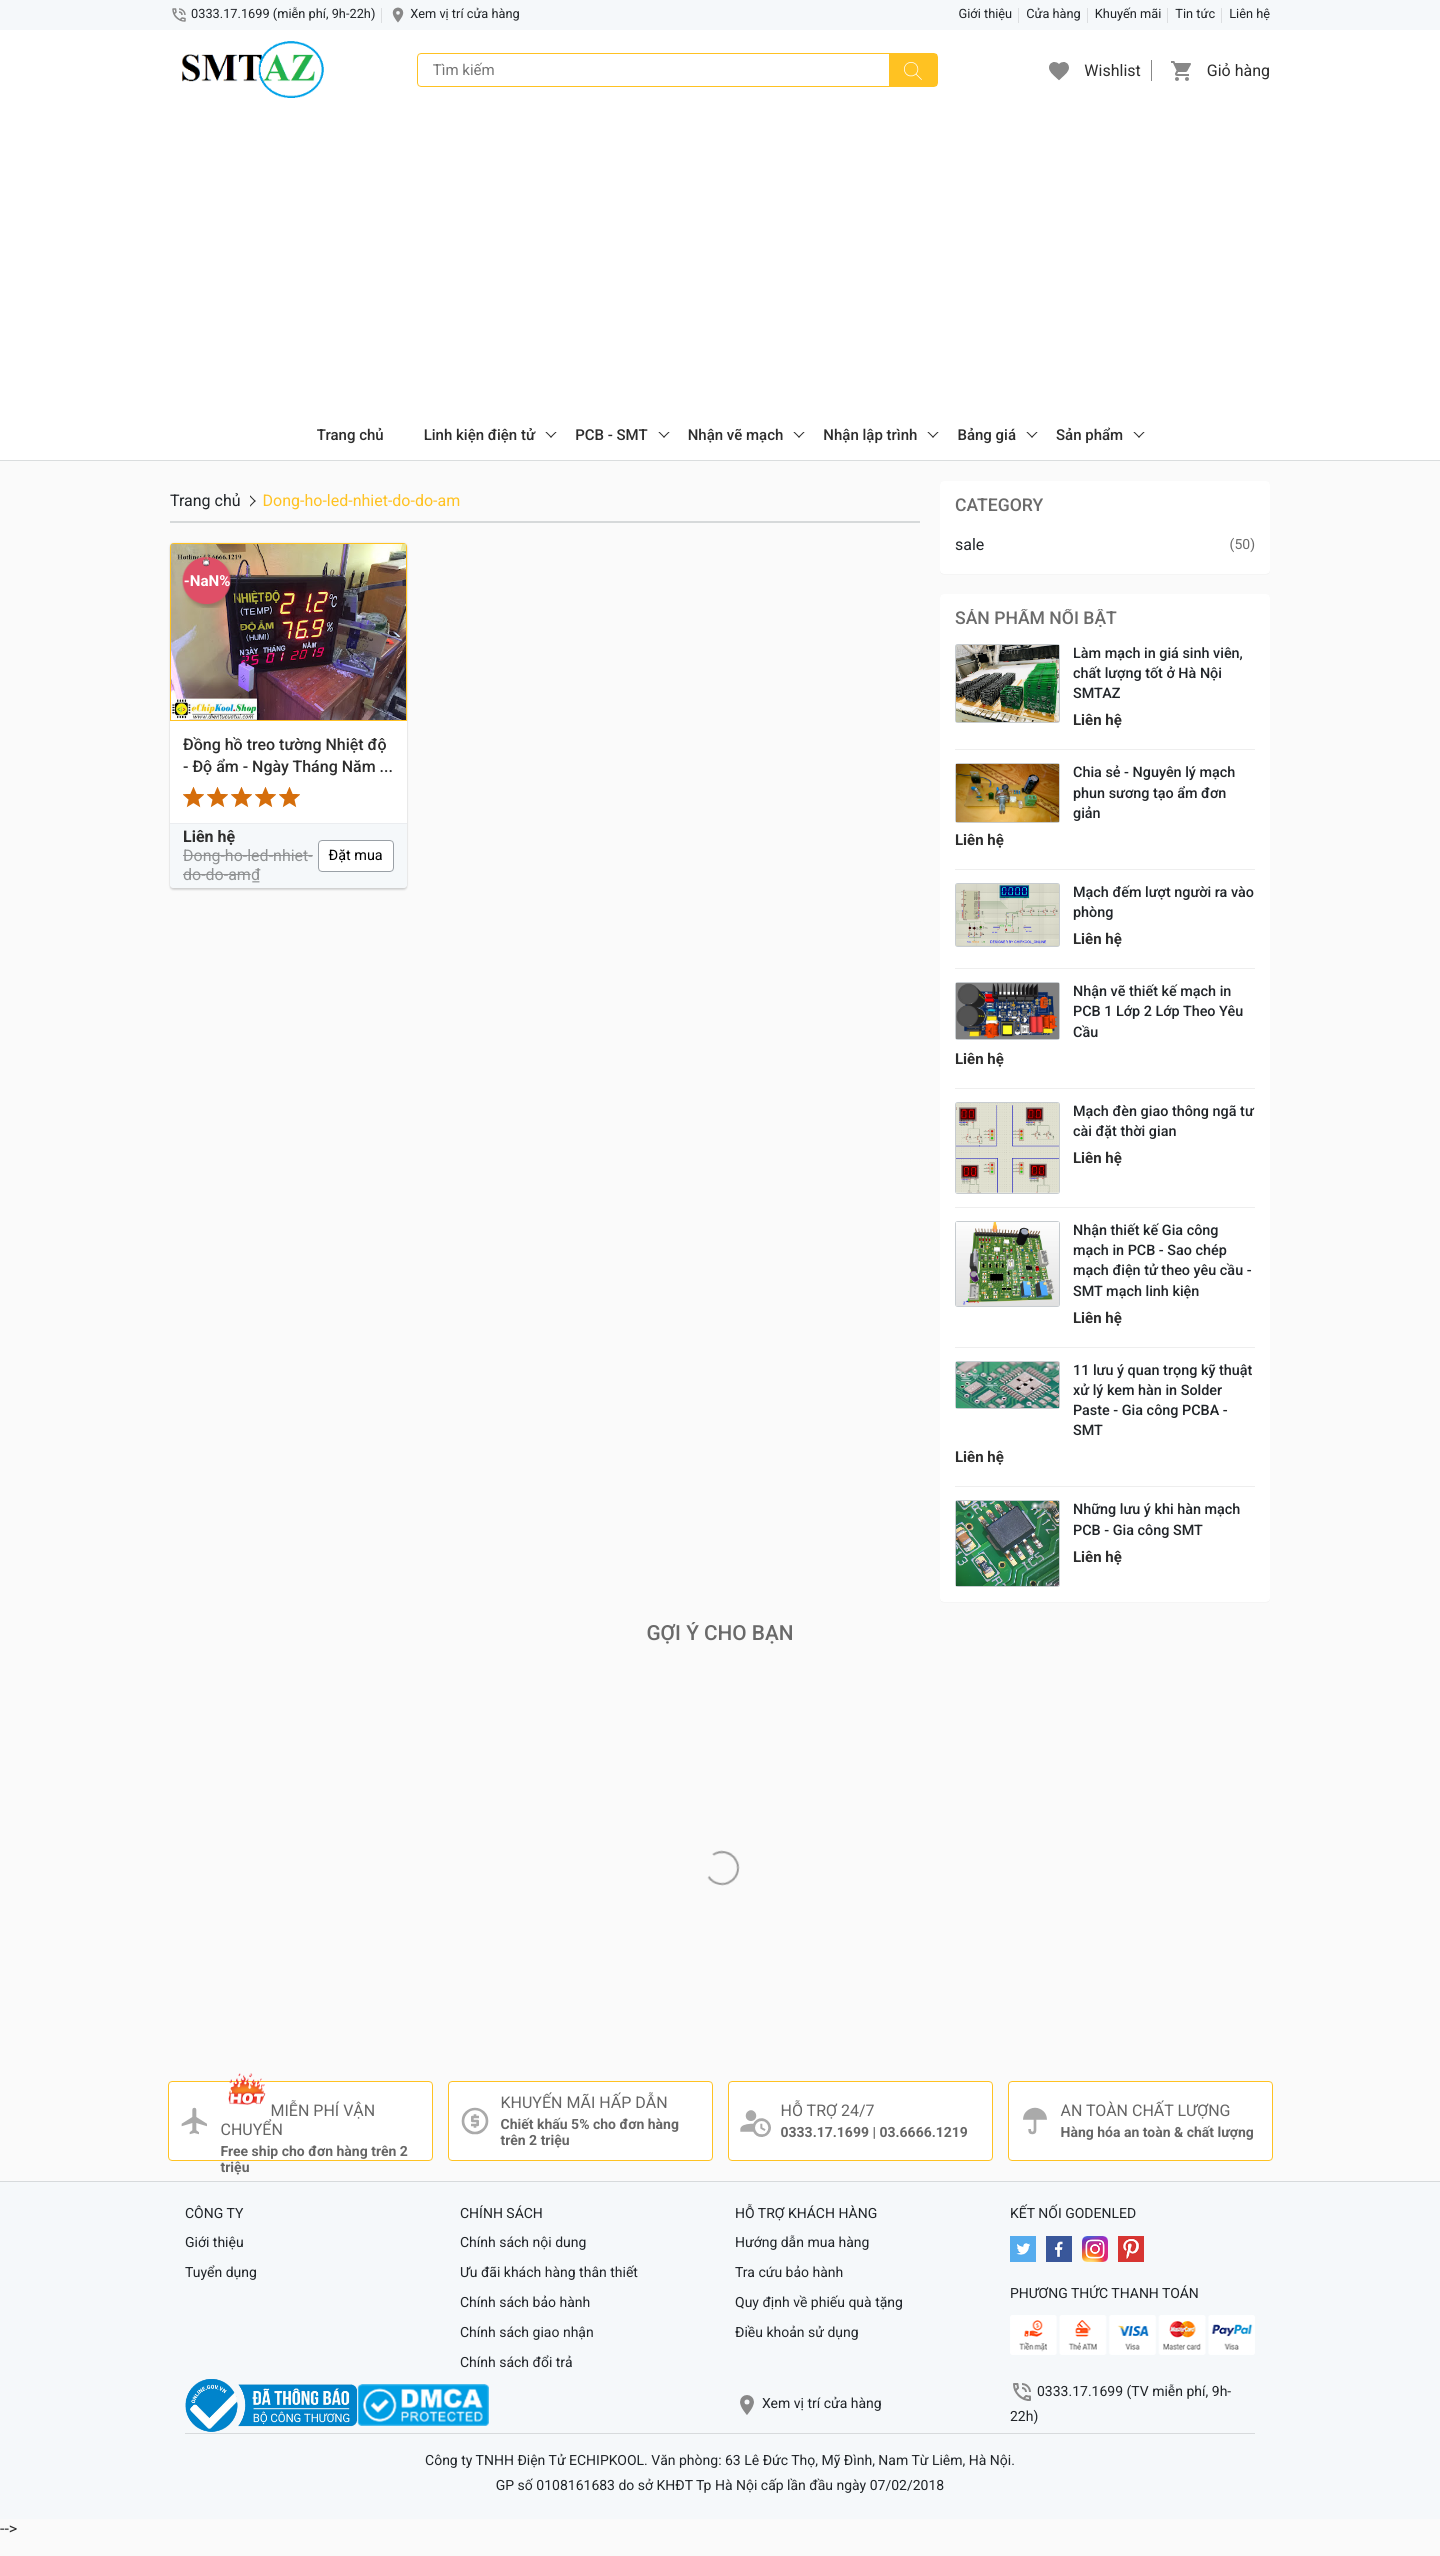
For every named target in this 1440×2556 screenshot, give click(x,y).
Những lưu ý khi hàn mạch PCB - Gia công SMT (1156, 1519)
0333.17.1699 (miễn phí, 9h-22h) (283, 14)
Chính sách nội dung (523, 2243)
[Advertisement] (720, 260)
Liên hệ (1249, 14)
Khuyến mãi (1128, 14)
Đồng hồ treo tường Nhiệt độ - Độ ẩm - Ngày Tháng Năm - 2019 (285, 757)
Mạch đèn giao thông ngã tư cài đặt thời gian (1163, 1121)
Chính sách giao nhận (527, 2333)
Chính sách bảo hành (525, 2303)
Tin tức (1195, 14)
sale (969, 544)
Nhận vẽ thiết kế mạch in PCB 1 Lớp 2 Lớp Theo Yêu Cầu (1158, 1011)
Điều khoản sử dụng (797, 2333)
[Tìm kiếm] (913, 70)
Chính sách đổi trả (516, 2363)
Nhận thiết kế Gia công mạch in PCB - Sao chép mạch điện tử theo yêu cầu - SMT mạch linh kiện (1162, 1260)
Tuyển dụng (221, 2273)
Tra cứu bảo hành (789, 2273)
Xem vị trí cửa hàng (464, 14)
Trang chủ (350, 435)
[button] (1059, 70)
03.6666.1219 (923, 2133)
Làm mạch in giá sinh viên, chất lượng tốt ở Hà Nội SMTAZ (1158, 673)
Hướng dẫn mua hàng (802, 2243)
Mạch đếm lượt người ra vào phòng (1163, 902)
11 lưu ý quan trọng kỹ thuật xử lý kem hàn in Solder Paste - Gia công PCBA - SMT (1162, 1400)
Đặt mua (356, 855)
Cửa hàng (1053, 14)
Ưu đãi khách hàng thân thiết (549, 2273)
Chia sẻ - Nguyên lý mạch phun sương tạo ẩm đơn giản (1154, 792)
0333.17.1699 (825, 2133)
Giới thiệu (986, 14)
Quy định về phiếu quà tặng (819, 2303)
